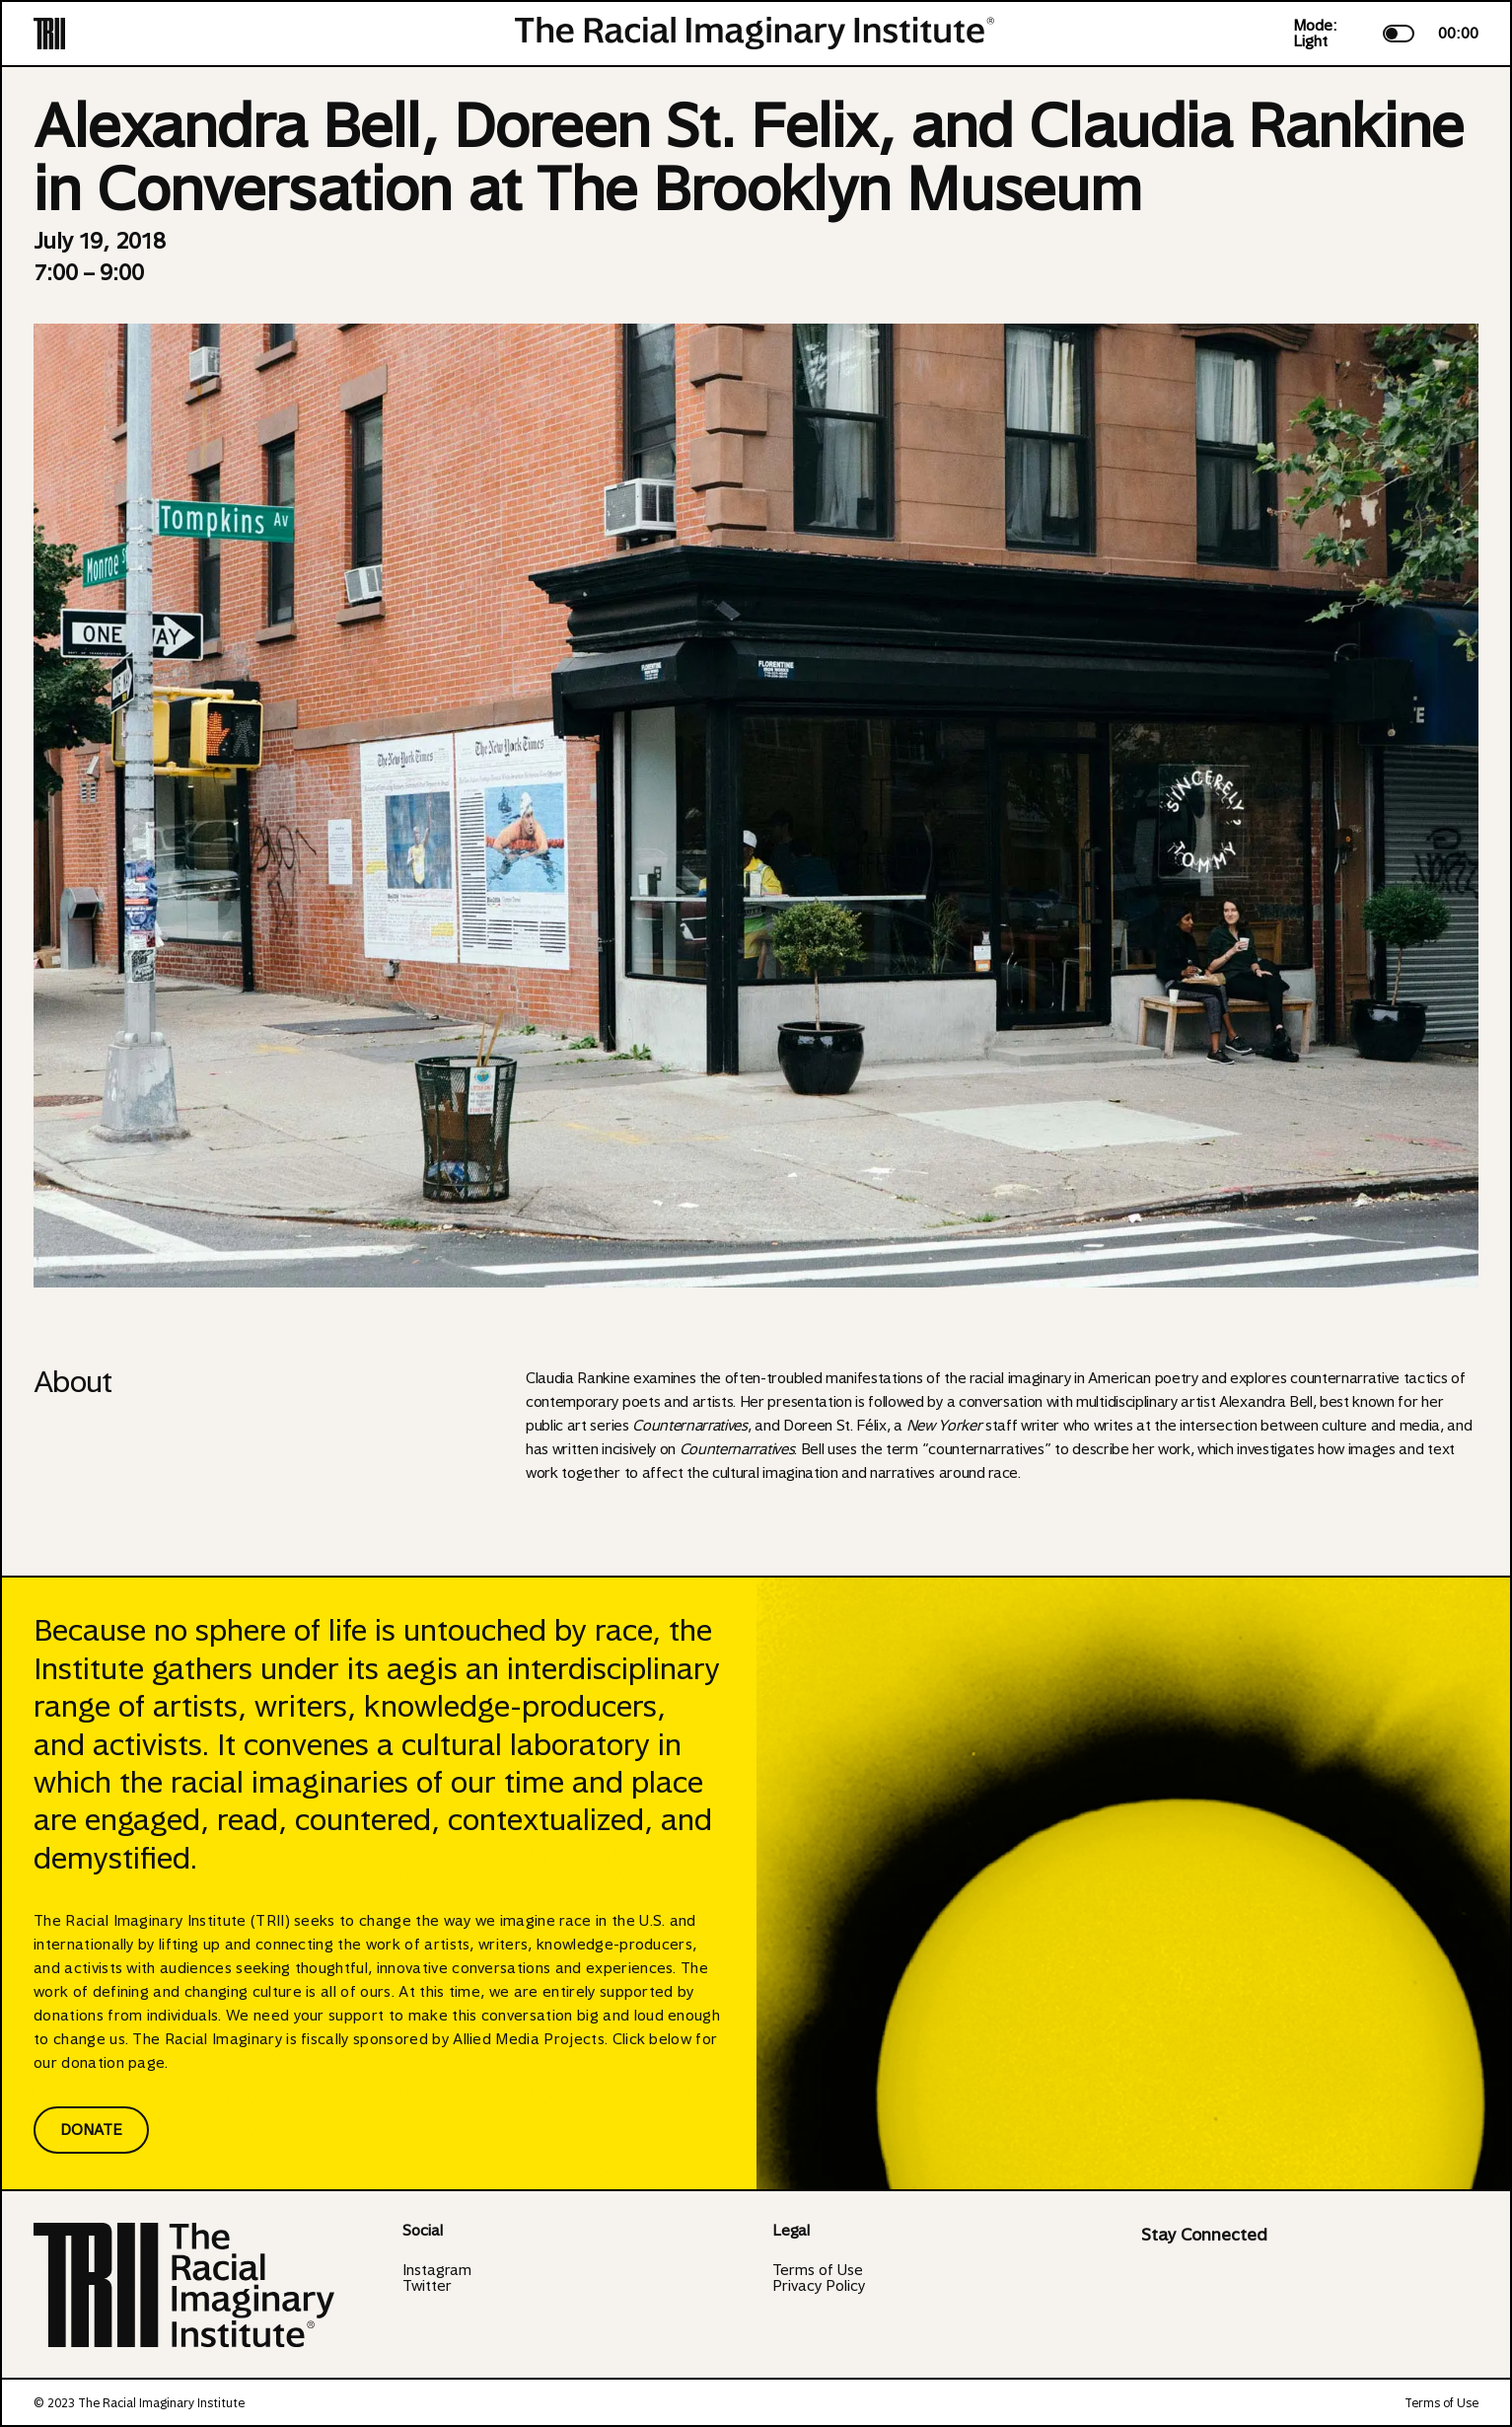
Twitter (427, 2286)
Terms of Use (817, 2270)
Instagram (436, 2270)
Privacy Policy (818, 2286)
